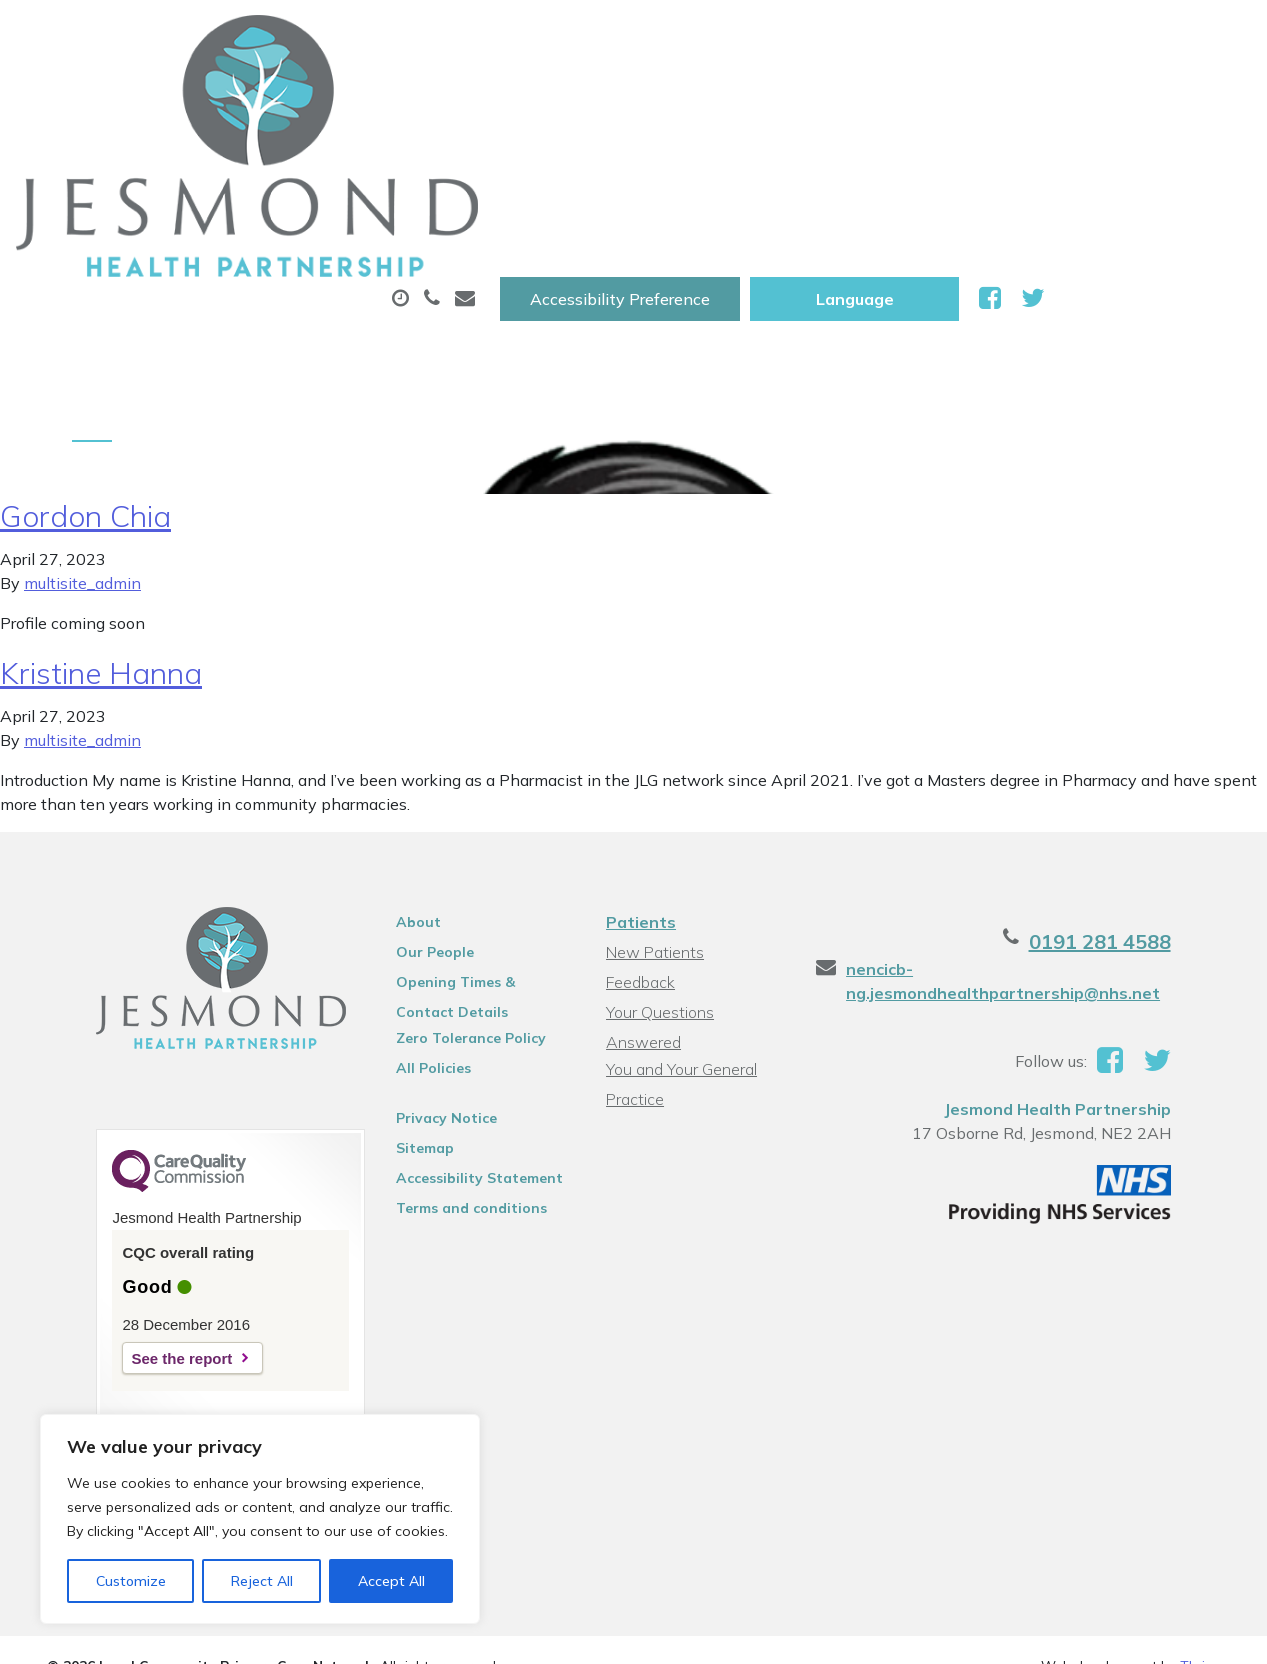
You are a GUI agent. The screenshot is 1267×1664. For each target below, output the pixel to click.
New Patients (1153, 99)
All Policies (411, 933)
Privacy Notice (424, 983)
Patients (639, 787)
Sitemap (403, 1013)
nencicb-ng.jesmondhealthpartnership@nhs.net (1020, 846)
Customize (131, 1581)
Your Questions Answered (697, 877)
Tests (1004, 99)
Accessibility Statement (457, 1043)
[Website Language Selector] (1060, 37)
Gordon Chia (85, 381)
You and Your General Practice (679, 909)
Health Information (341, 169)
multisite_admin (82, 448)
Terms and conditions (449, 1073)
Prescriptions (665, 99)
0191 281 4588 (1149, 806)
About (290, 99)
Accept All (391, 1581)
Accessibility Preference (826, 37)
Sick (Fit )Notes (850, 99)
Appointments (470, 99)
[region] (260, 1519)
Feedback (638, 847)
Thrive (1200, 1537)
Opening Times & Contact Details (464, 850)
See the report (132, 1223)
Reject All (262, 1581)
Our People (413, 817)
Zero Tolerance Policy (449, 903)
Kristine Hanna (101, 538)
